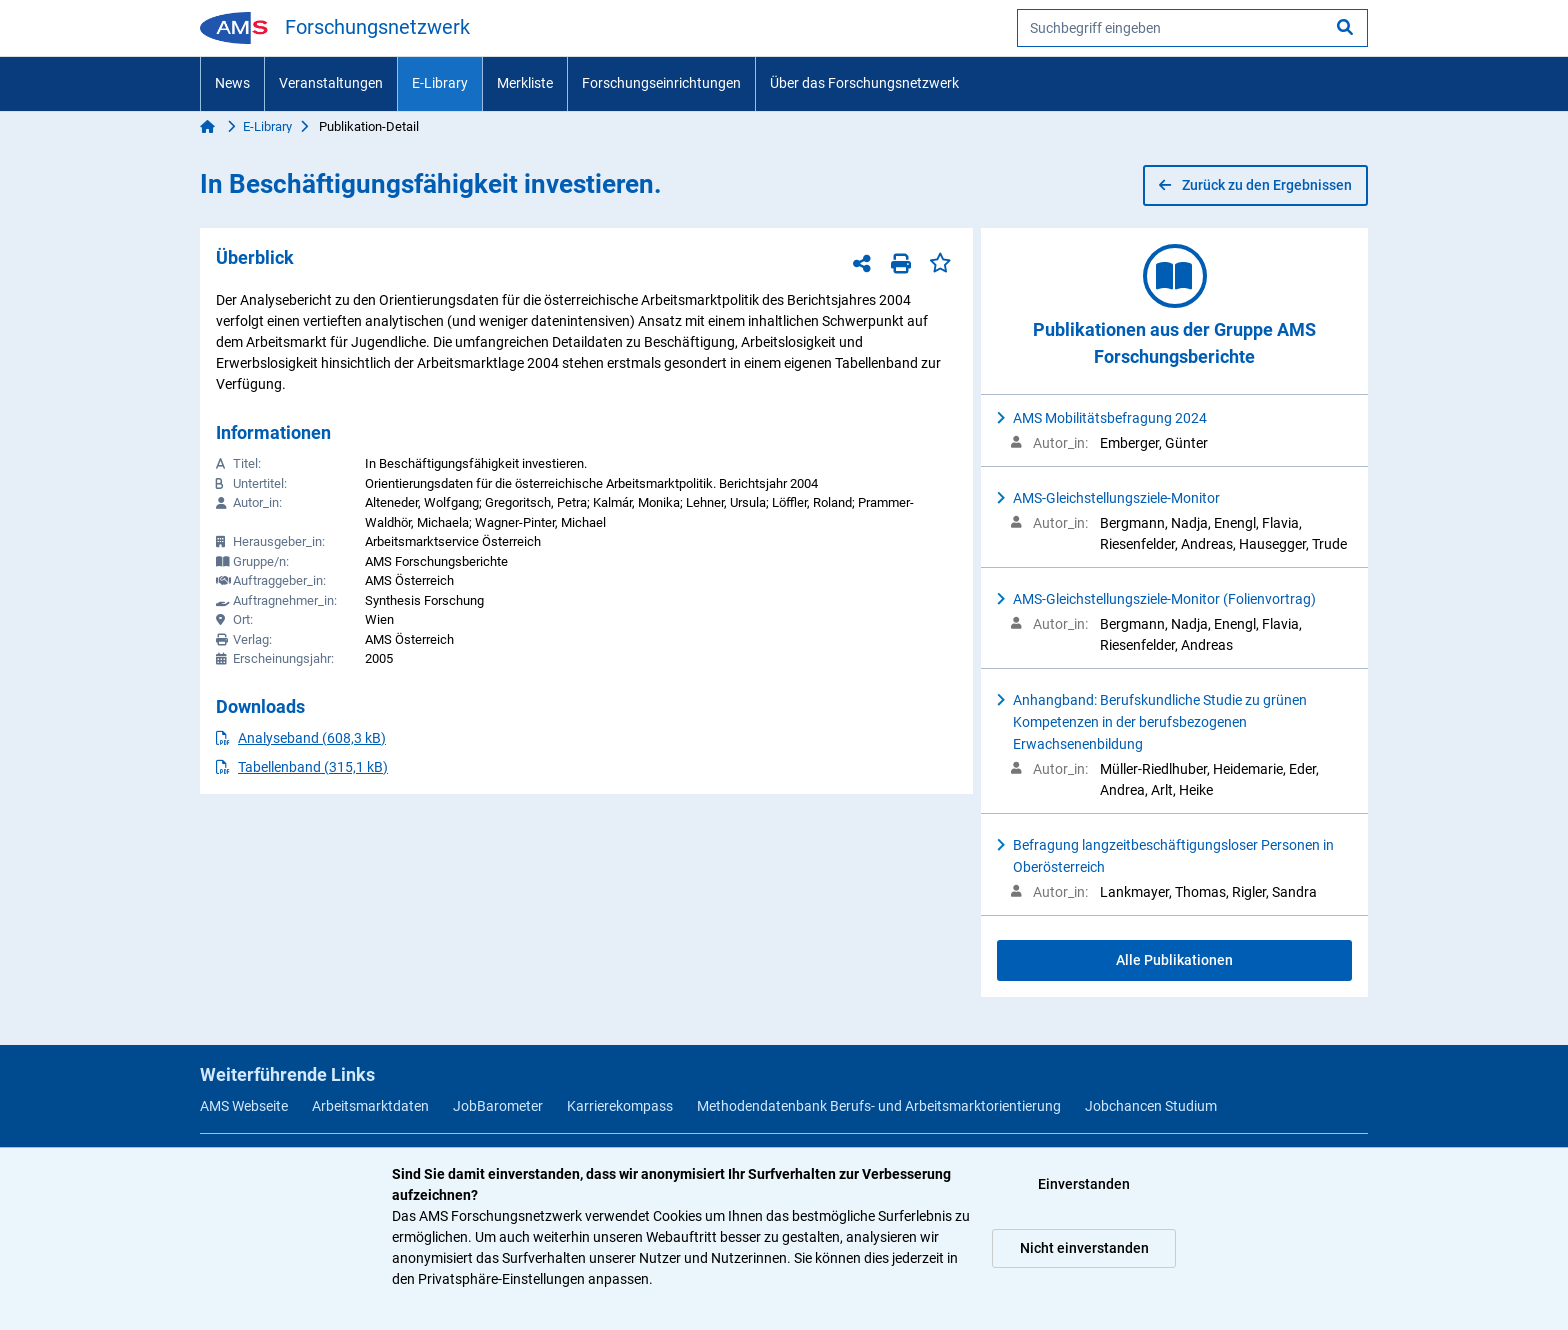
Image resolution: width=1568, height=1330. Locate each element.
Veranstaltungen (331, 83)
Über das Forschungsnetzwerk (864, 83)
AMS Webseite (244, 1106)
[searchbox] (1192, 28)
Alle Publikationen (1174, 960)
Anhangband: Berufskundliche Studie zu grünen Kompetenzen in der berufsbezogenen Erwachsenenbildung (1160, 722)
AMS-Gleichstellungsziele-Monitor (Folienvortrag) (1164, 599)
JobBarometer (498, 1106)
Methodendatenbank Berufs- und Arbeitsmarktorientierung (879, 1106)
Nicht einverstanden (1084, 1248)
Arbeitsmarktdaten (370, 1106)
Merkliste (525, 83)
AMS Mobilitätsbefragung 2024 (1110, 418)
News (232, 83)
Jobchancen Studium (1151, 1106)
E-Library (440, 83)
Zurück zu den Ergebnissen (1255, 185)
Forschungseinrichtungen (661, 83)
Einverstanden (1084, 1184)
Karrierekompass (620, 1106)
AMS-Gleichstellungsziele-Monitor (1116, 498)
